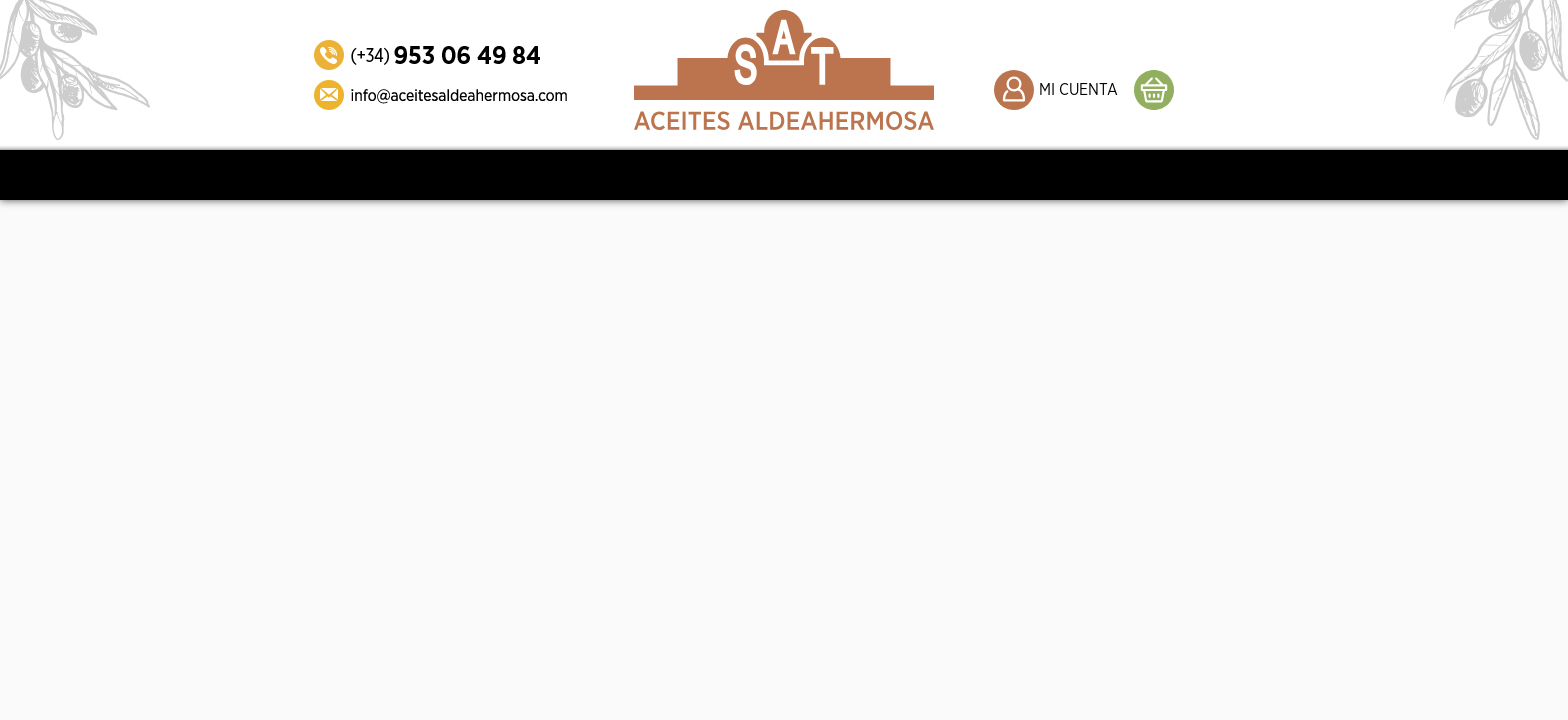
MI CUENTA (1078, 90)
